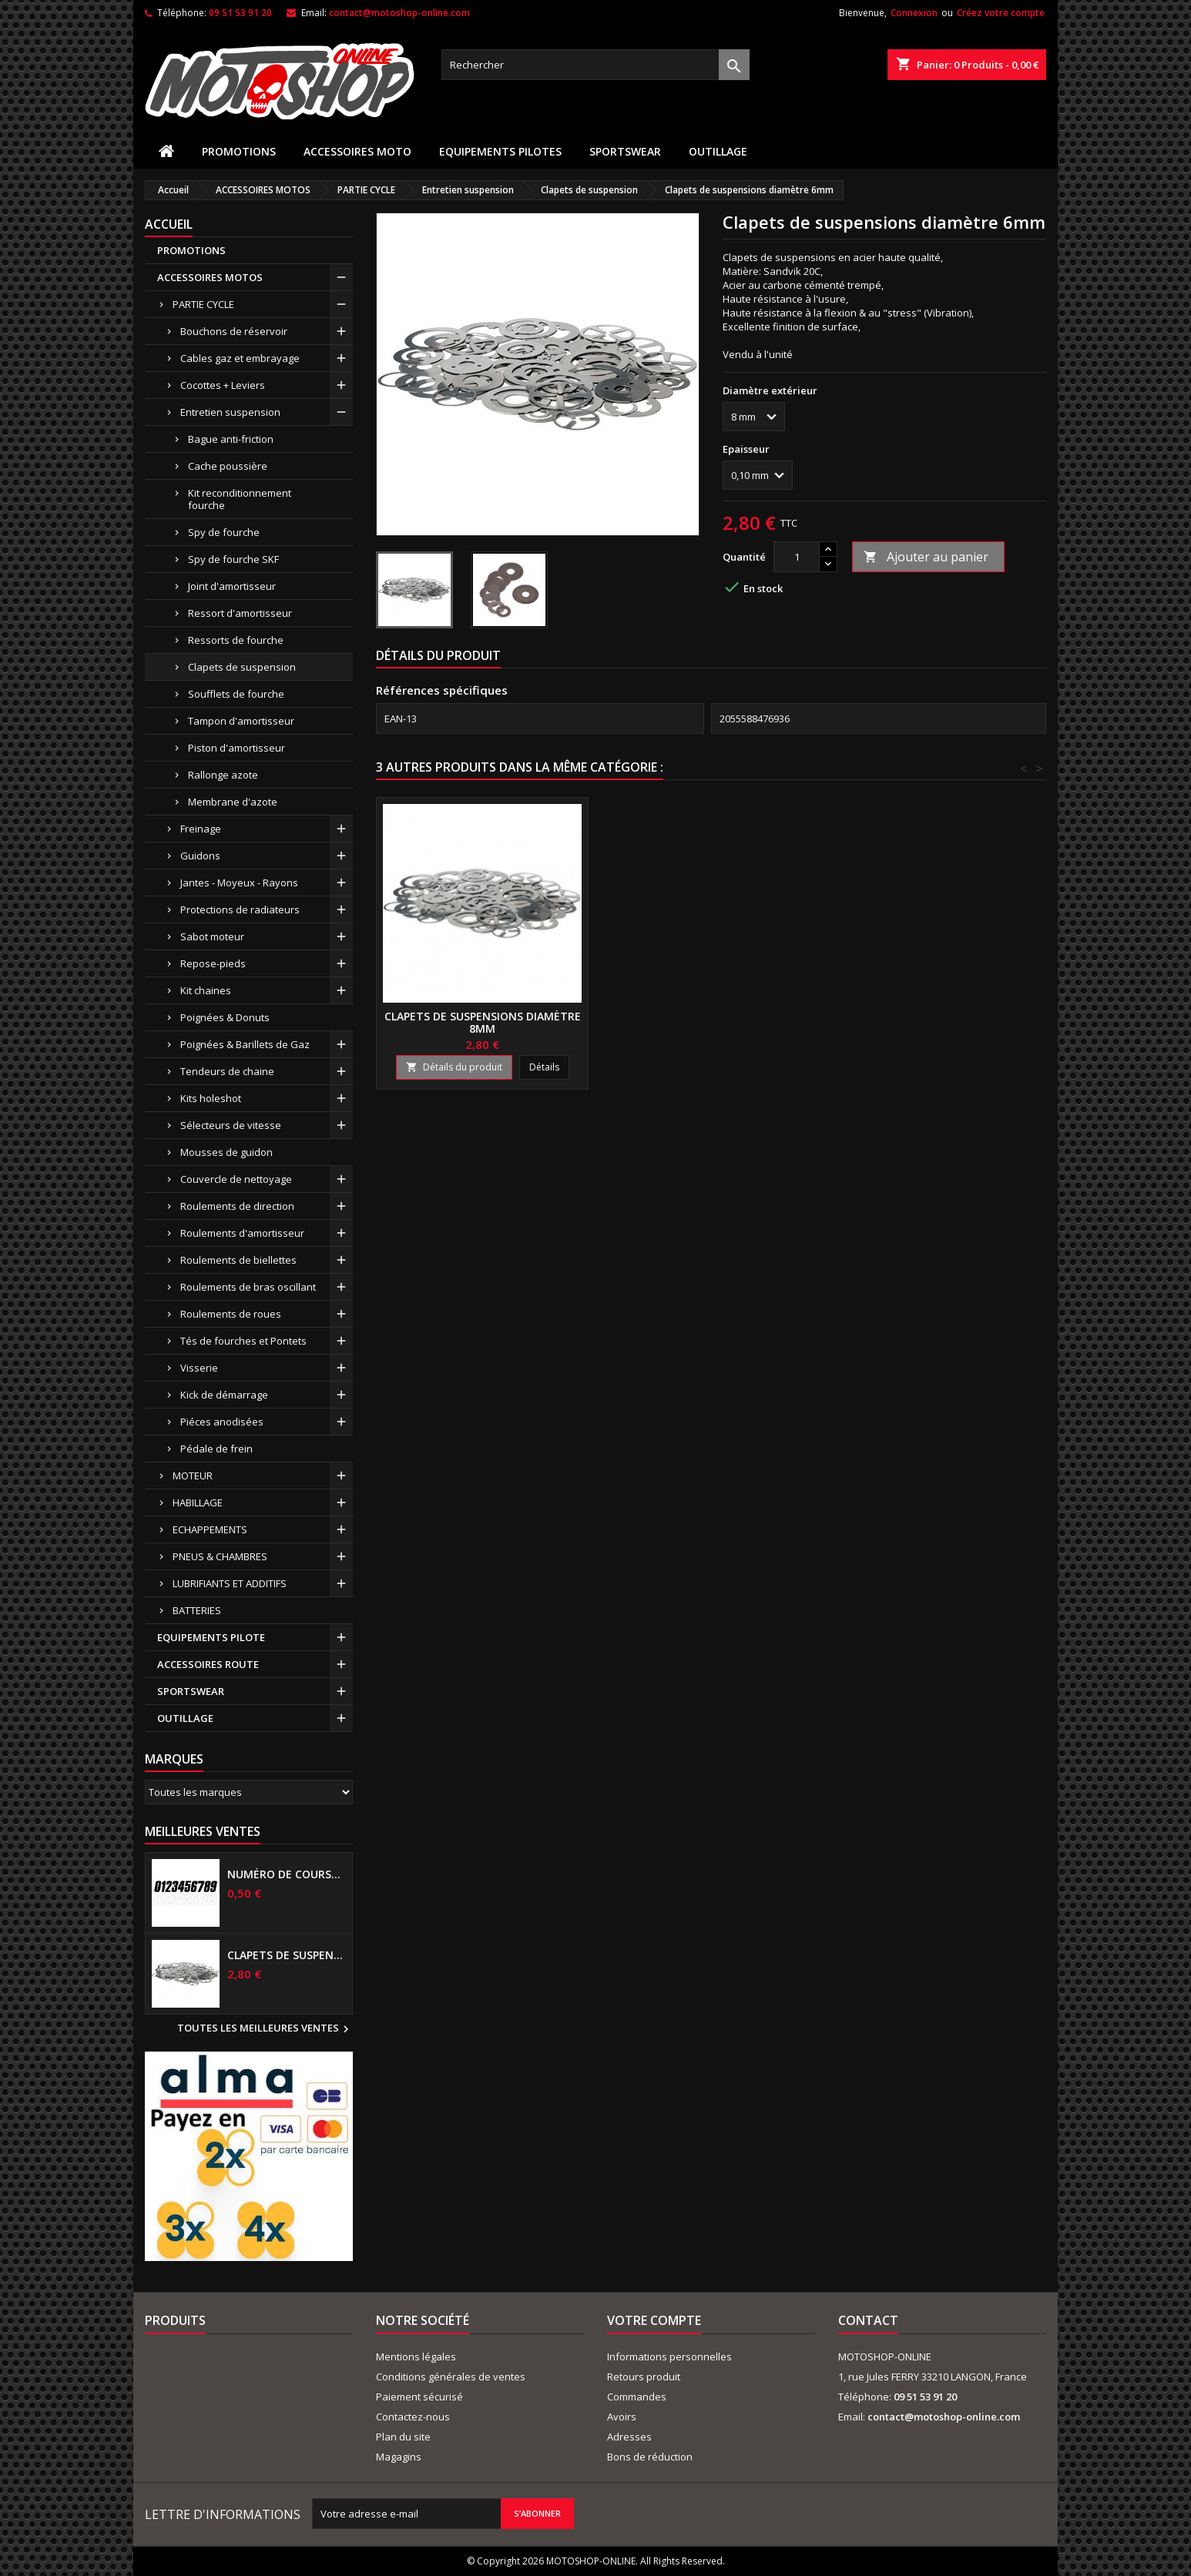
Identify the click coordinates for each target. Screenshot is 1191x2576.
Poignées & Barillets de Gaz (245, 1044)
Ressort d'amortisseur (240, 613)
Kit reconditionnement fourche (239, 499)
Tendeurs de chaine (227, 1071)
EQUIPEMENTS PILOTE (211, 1637)
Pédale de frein (216, 1448)
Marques (174, 1758)
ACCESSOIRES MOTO (357, 151)
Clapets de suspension (242, 667)
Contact (868, 2320)
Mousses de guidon (226, 1152)
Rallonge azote (223, 775)
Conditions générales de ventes (450, 2376)
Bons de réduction (650, 2457)
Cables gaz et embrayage (240, 358)
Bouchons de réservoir (233, 331)
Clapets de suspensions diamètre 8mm (938, 1022)
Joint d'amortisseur (232, 586)
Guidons (200, 856)
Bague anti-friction (230, 439)
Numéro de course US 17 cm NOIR (286, 1874)
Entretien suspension (230, 412)
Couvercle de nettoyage (236, 1179)
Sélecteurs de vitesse (230, 1125)
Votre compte (654, 2320)
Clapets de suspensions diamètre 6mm (286, 1955)
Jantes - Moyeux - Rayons (239, 882)
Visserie (199, 1368)
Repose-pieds (213, 963)
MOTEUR (193, 1475)
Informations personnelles (669, 2356)
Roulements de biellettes (238, 1260)
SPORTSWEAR (625, 151)
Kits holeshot (210, 1098)
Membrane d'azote (232, 802)
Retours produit (643, 2376)
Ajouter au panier (926, 556)
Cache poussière (227, 466)
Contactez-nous (413, 2417)
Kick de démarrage (224, 1395)
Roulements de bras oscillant (248, 1287)
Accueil (169, 224)
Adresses (629, 2437)
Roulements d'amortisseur (242, 1233)
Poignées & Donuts (225, 1017)
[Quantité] (796, 556)
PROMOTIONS (239, 151)
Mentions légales (416, 2356)
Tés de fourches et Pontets (243, 1341)
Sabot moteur (212, 936)
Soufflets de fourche (236, 694)
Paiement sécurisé (419, 2396)
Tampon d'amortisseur (241, 721)
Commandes (636, 2396)
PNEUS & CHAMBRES (220, 1556)
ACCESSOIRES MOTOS (210, 277)
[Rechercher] (595, 64)
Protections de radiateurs (240, 909)
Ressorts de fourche (235, 640)
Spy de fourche (224, 532)
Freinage (200, 829)
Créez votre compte (1001, 12)
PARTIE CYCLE (203, 304)
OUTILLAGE (718, 151)
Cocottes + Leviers (222, 385)
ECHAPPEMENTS (210, 1529)
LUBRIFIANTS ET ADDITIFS (230, 1583)
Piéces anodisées (221, 1422)
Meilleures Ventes (202, 1831)
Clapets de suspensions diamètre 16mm (710, 1022)
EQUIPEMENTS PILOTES (500, 151)
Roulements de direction (237, 1206)
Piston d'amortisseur (236, 748)
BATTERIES (197, 1610)
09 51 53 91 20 (240, 12)
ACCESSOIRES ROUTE (208, 1664)
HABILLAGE (198, 1502)
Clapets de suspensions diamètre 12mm (482, 1022)
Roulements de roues (230, 1314)
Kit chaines (205, 990)
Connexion (914, 12)
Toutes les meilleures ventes (265, 2029)
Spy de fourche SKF (233, 559)
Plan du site (403, 2437)
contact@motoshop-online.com (399, 12)
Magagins (398, 2457)
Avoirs (621, 2417)
